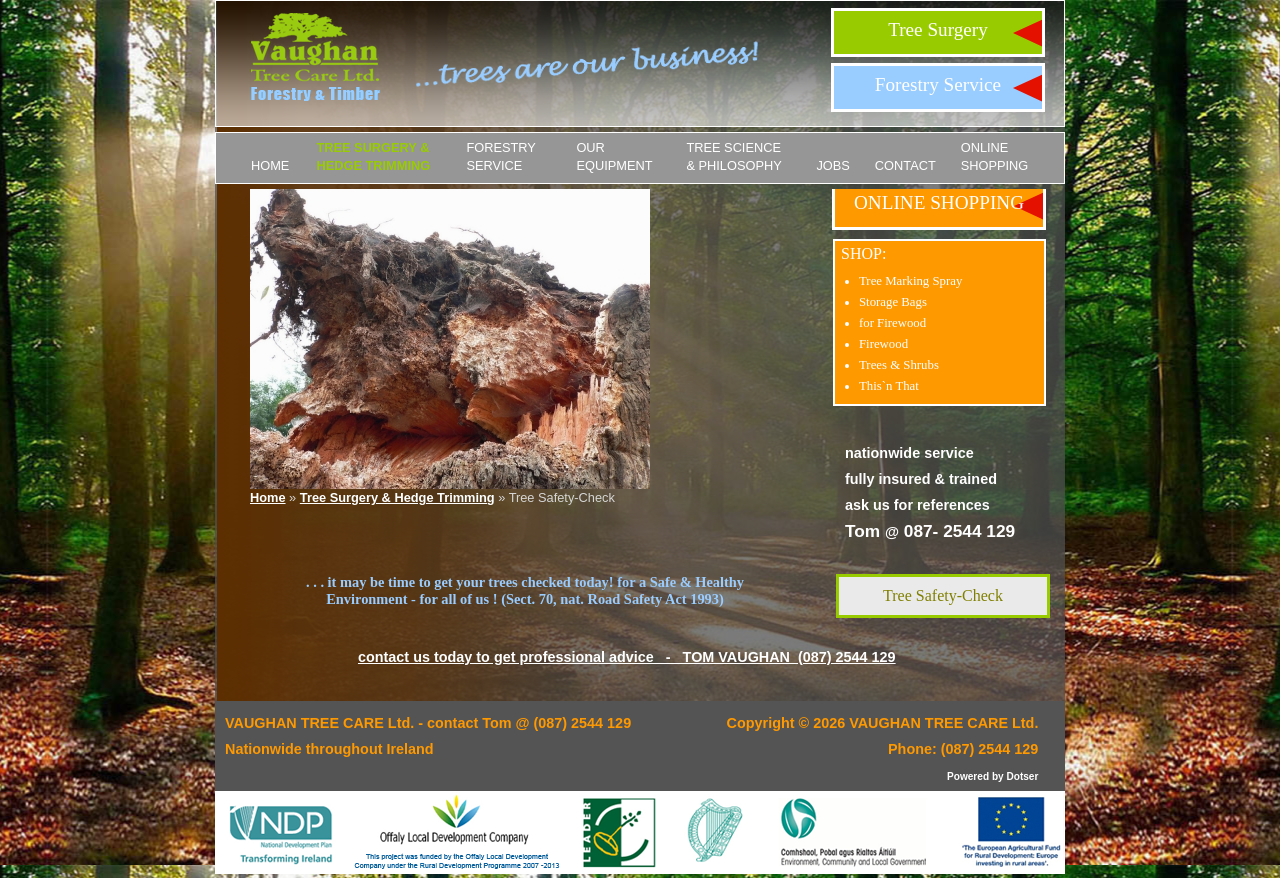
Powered (968, 776)
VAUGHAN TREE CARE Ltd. (943, 723)
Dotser (1022, 776)
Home (270, 165)
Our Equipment (614, 156)
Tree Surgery (938, 29)
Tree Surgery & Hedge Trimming (373, 156)
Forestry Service (938, 84)
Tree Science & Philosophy (733, 156)
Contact (905, 165)
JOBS (832, 165)
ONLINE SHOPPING (995, 156)
